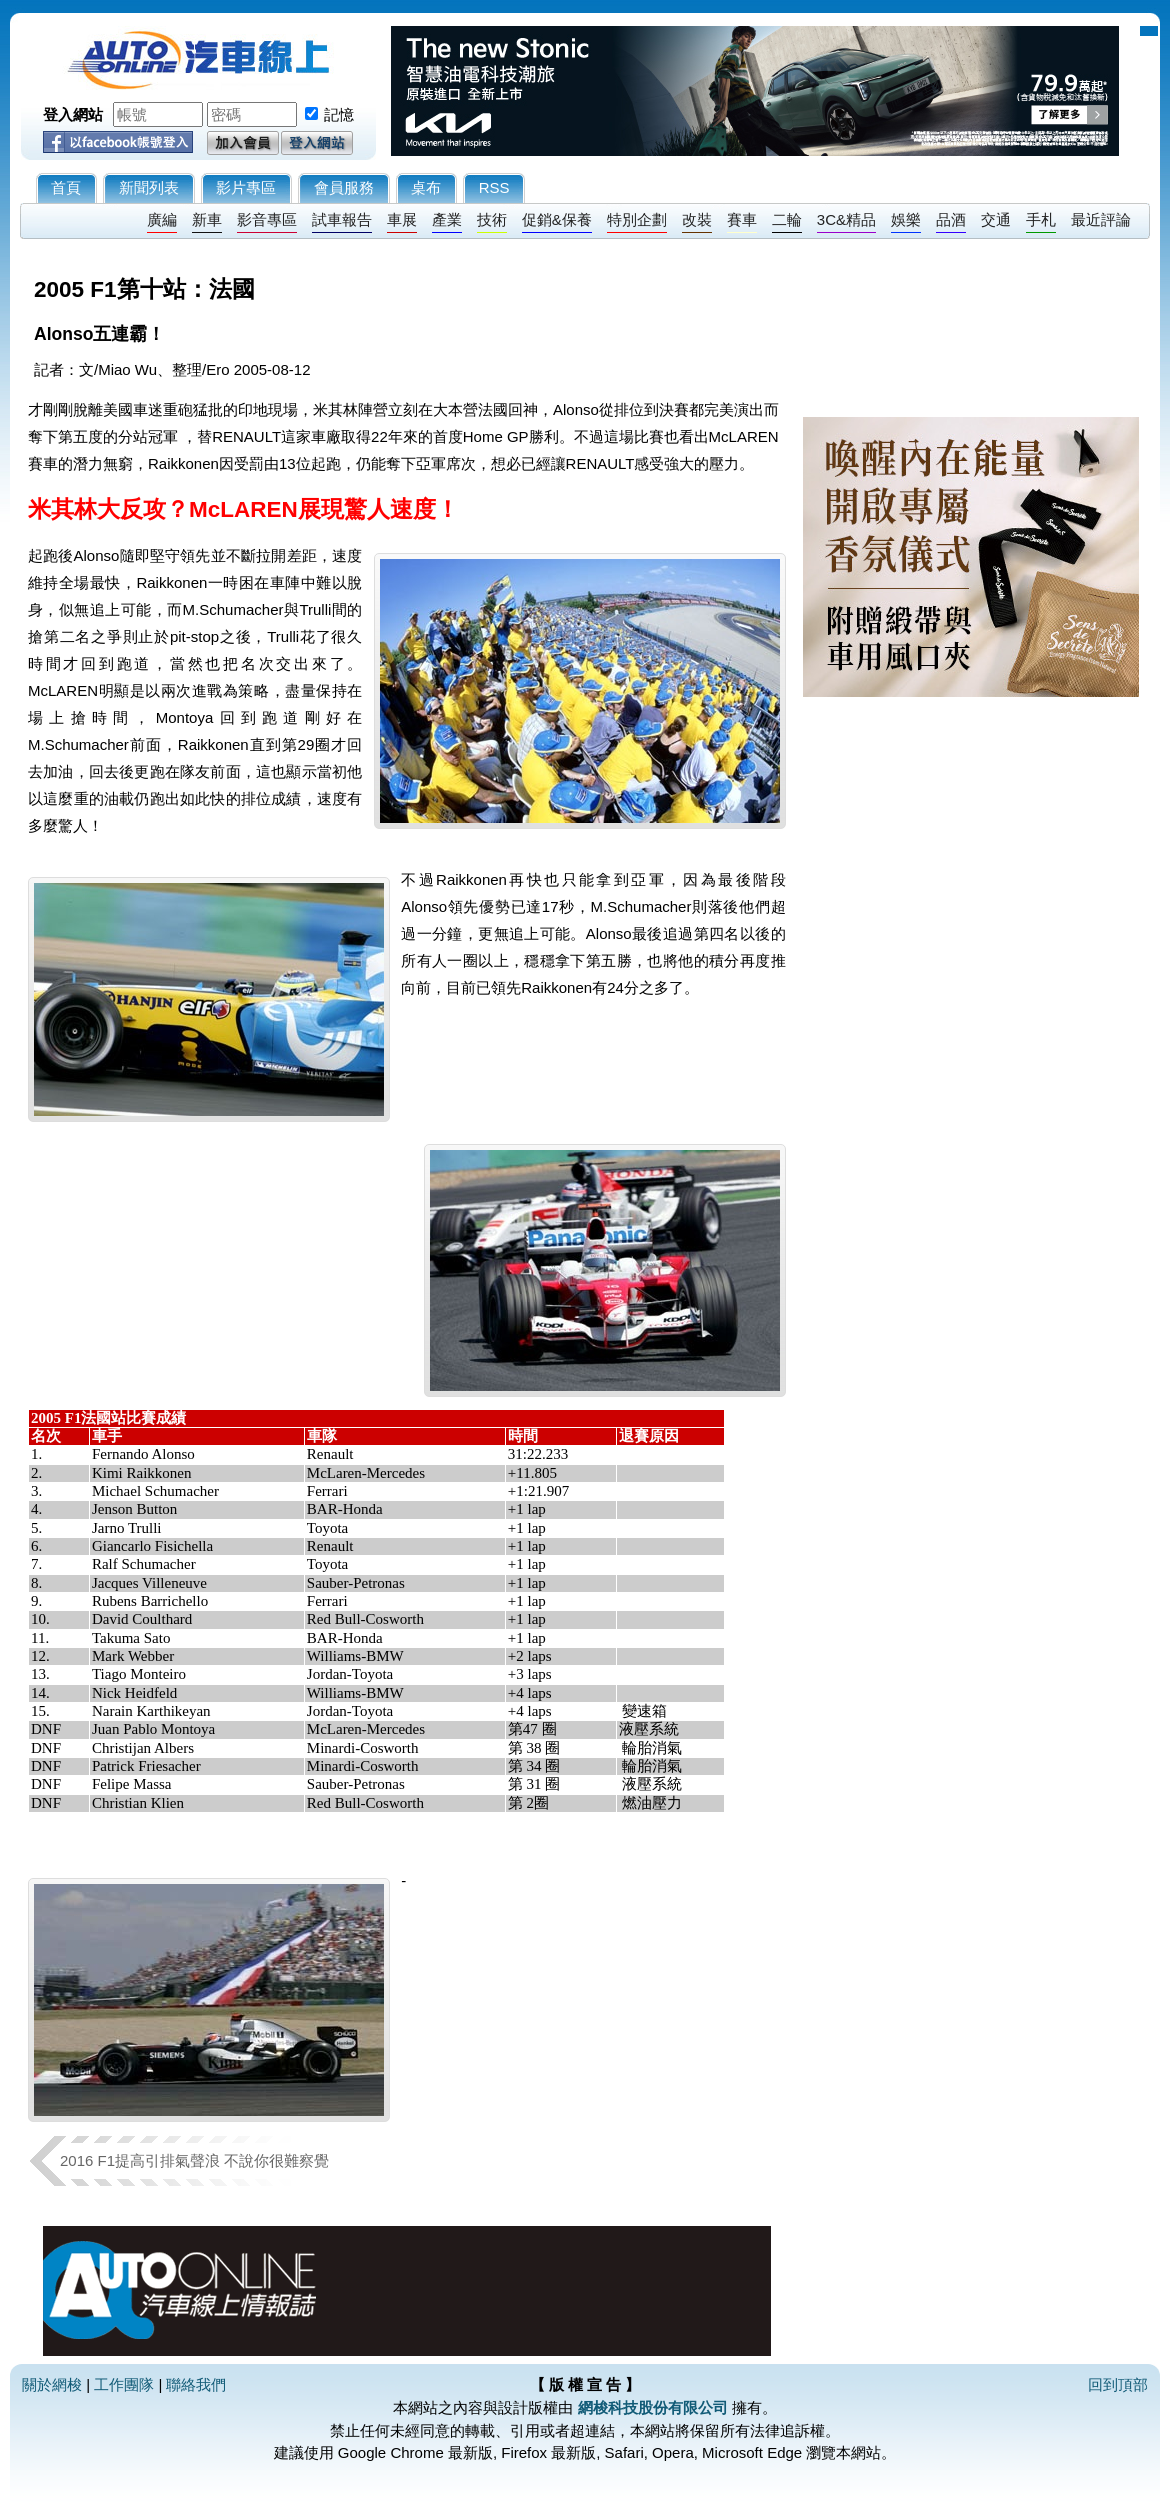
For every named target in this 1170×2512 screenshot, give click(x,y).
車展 (402, 219)
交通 (996, 219)
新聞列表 (149, 187)
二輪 (787, 219)
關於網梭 (52, 2384)
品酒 (951, 219)
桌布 (426, 187)
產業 (447, 219)
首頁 (66, 187)
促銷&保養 (557, 219)
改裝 (697, 219)
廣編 (162, 219)
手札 (1041, 219)
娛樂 (906, 219)
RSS (494, 187)
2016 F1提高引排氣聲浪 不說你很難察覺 (194, 2160)
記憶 (339, 114)
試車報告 (342, 219)
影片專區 (246, 187)
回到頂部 (1118, 2384)
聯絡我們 (196, 2384)
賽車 (742, 219)
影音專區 (267, 219)
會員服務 (344, 187)
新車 (207, 219)
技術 (492, 219)
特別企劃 (637, 219)
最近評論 (1101, 219)
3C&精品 (846, 219)
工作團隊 (124, 2384)
